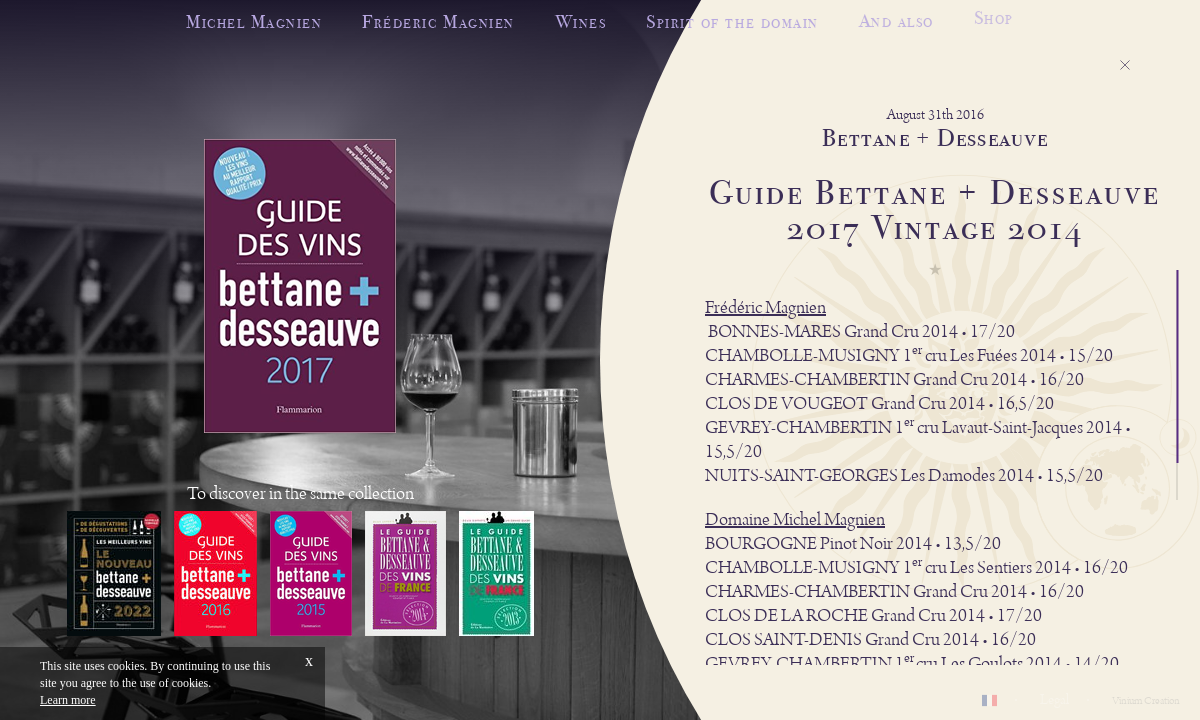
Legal (1054, 700)
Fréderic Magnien (438, 21)
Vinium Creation (1146, 701)
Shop (994, 15)
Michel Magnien (254, 21)
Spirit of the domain (732, 20)
